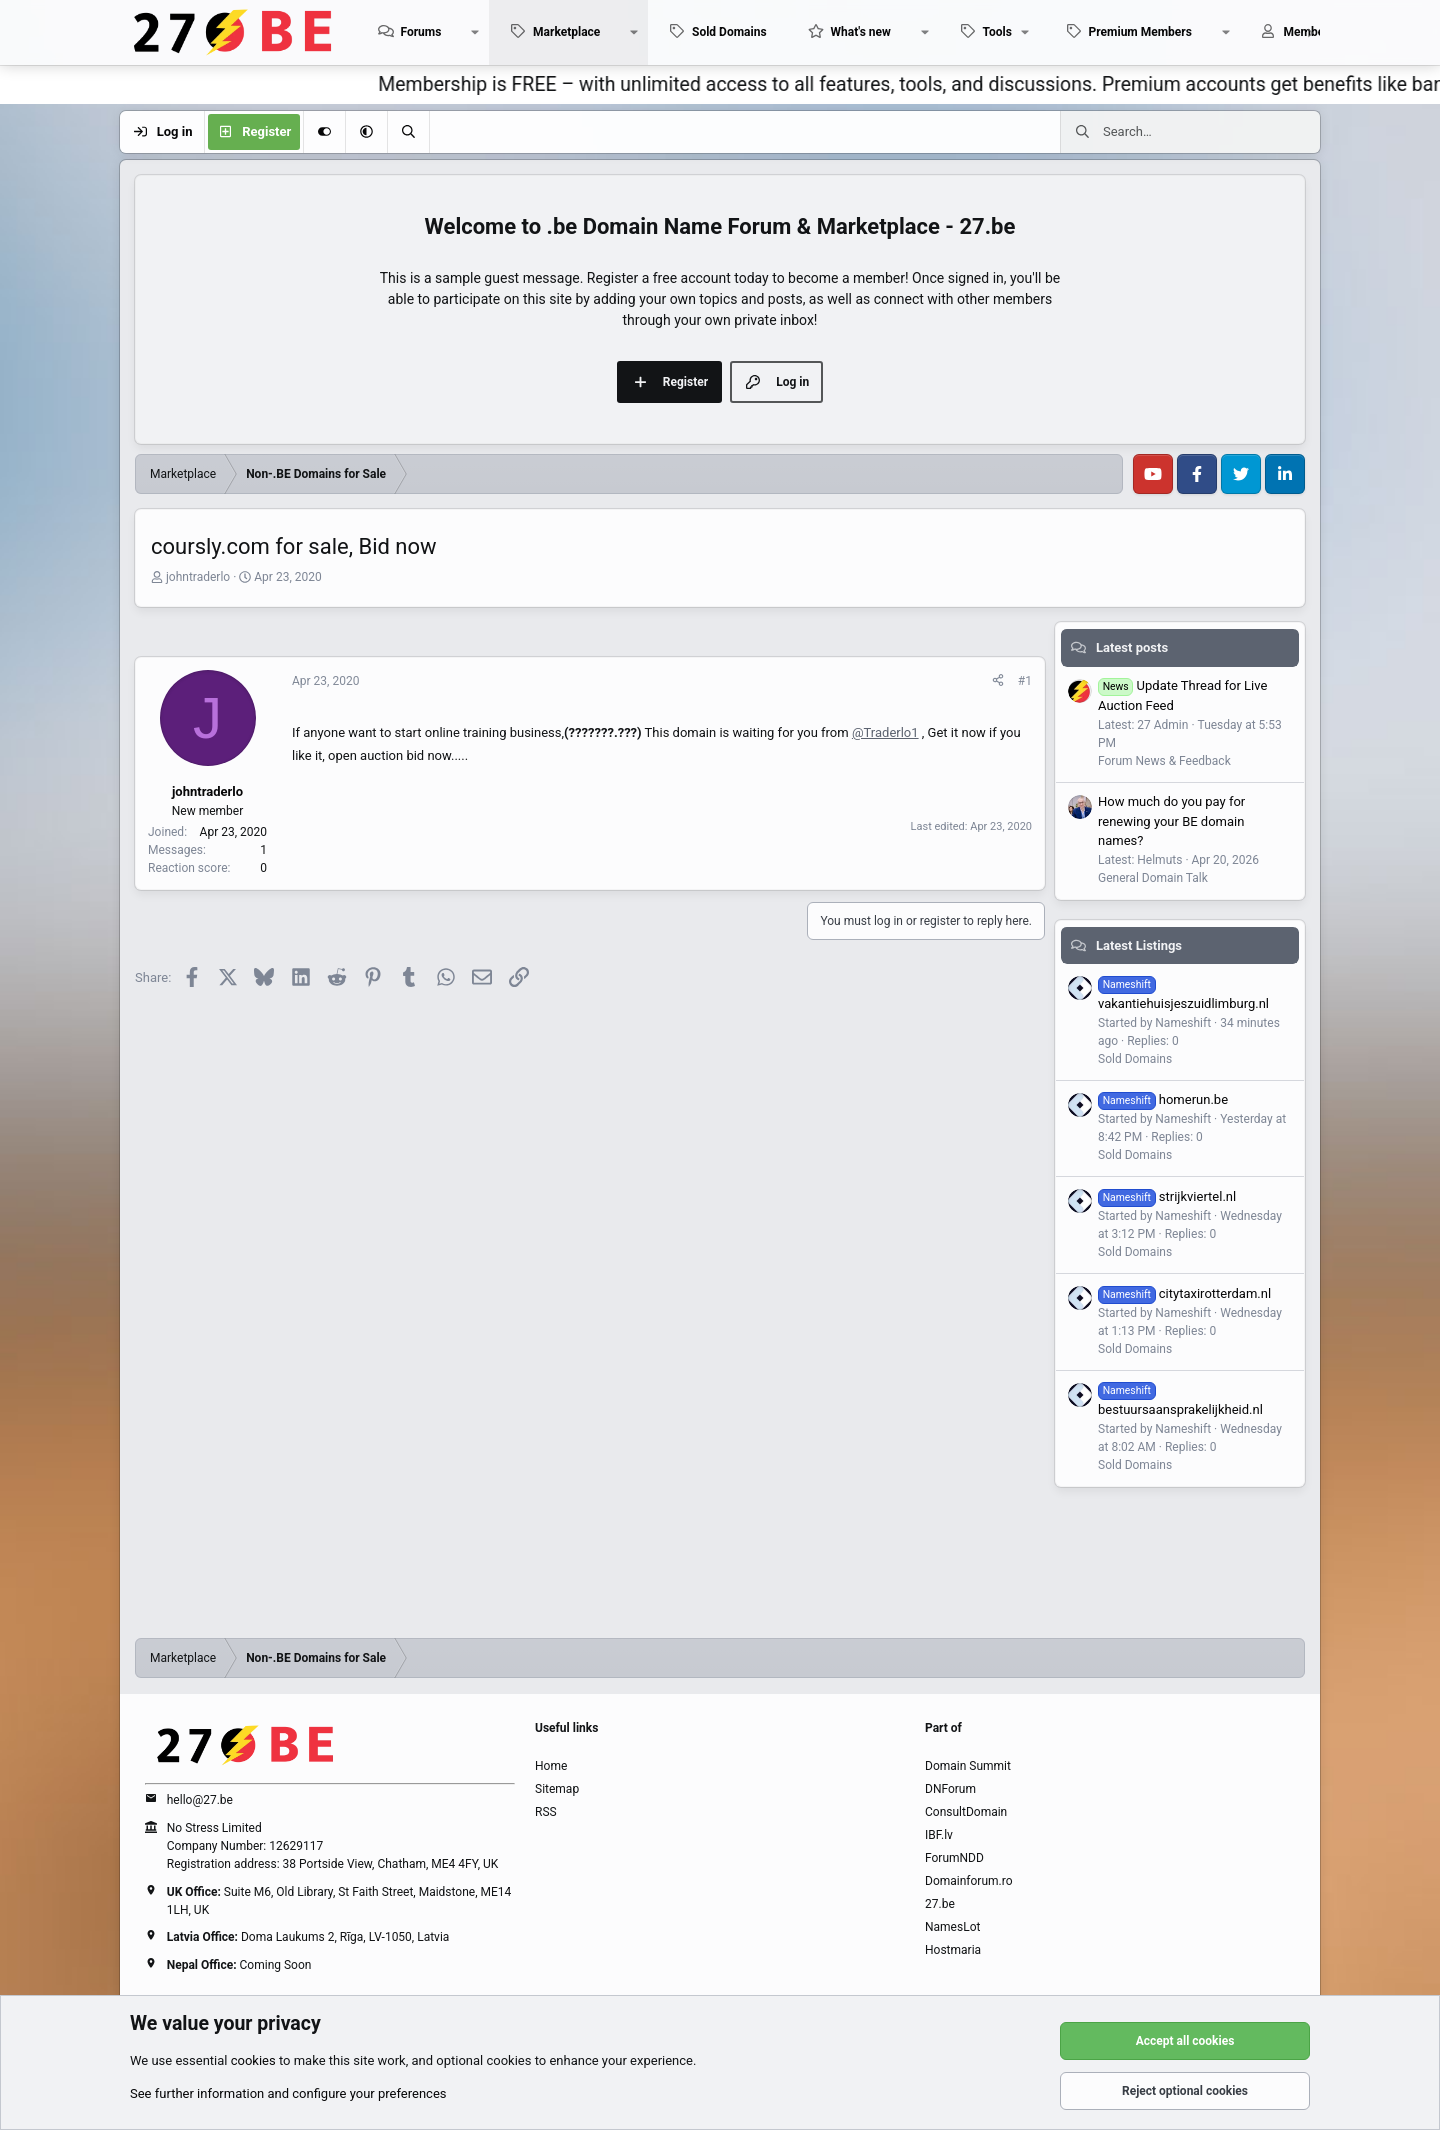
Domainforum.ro (969, 1881)
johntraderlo (198, 577)
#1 (1025, 681)
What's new (861, 32)
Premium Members (1140, 32)
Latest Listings (1139, 945)
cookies (253, 2060)
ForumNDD (954, 1858)
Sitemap (557, 1789)
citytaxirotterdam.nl (1184, 1293)
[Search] (408, 132)
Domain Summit (968, 1766)
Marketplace (566, 32)
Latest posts (1132, 647)
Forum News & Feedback (1164, 761)
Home (551, 1766)
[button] (475, 32)
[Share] (998, 681)
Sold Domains (729, 32)
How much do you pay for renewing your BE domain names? (1171, 821)
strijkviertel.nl (1167, 1196)
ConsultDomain (966, 1812)
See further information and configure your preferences (288, 2093)
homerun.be (1163, 1099)
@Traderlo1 (885, 732)
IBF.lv (939, 1835)
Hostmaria (953, 1950)
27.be (940, 1904)
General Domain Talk (1153, 878)
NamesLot (952, 1927)
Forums (420, 32)
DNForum (950, 1789)
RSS (546, 1812)
